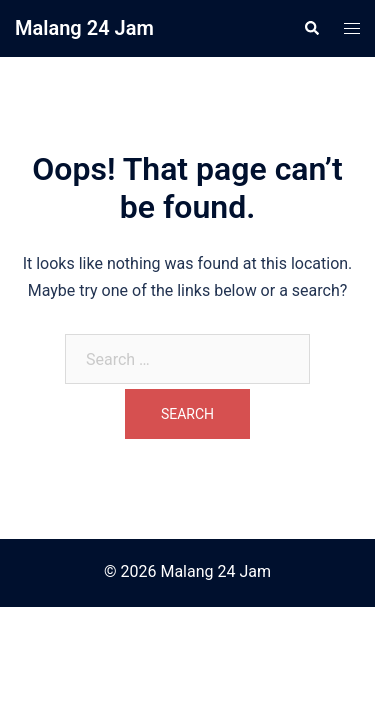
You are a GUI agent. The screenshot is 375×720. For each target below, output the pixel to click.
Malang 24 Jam (84, 28)
